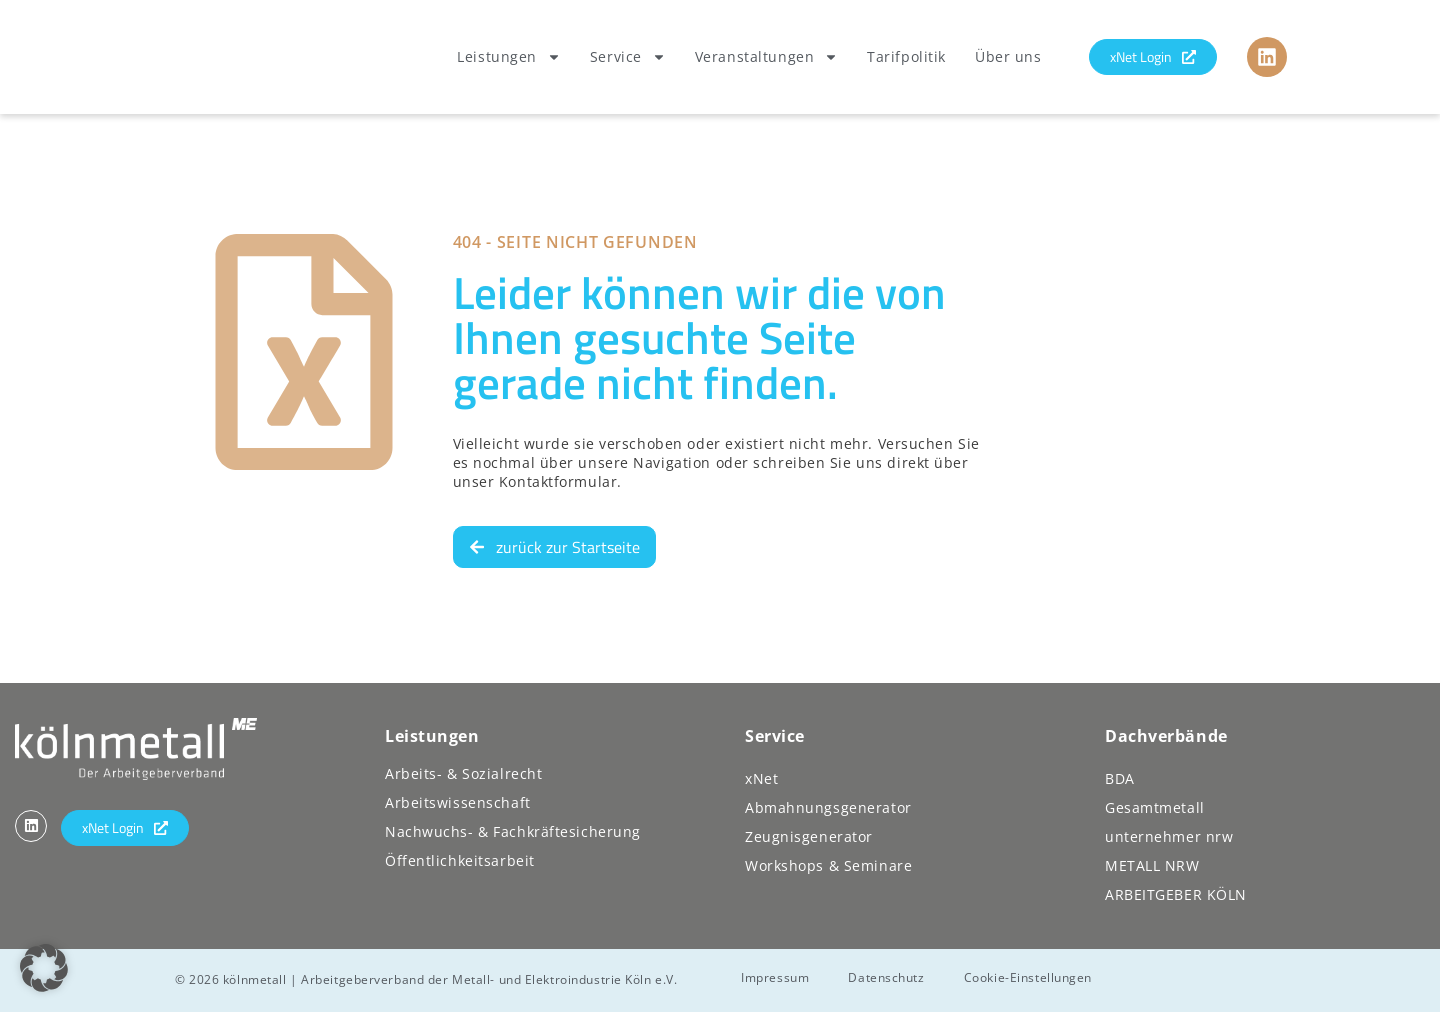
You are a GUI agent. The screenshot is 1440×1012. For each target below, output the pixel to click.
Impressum (776, 976)
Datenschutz (888, 976)
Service (628, 57)
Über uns (1008, 56)
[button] (44, 968)
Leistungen (509, 57)
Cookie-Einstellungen (1030, 976)
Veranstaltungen (766, 57)
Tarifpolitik (906, 56)
